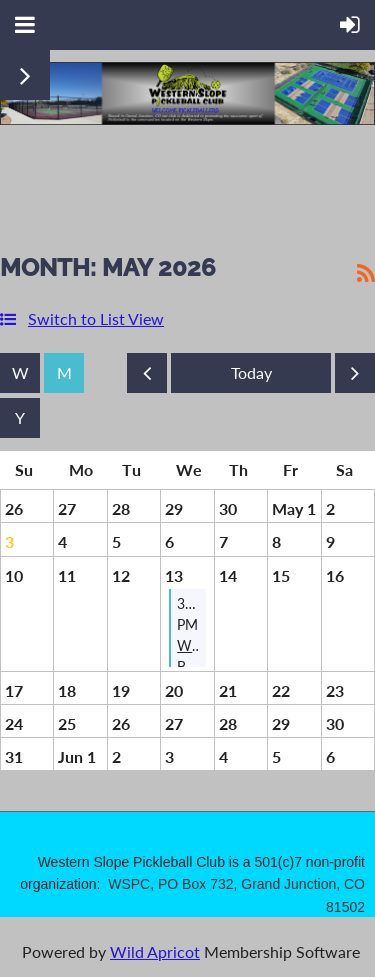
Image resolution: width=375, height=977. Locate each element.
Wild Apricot (155, 951)
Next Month (355, 378)
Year (20, 418)
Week (20, 373)
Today (251, 373)
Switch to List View (96, 318)
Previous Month (147, 378)
